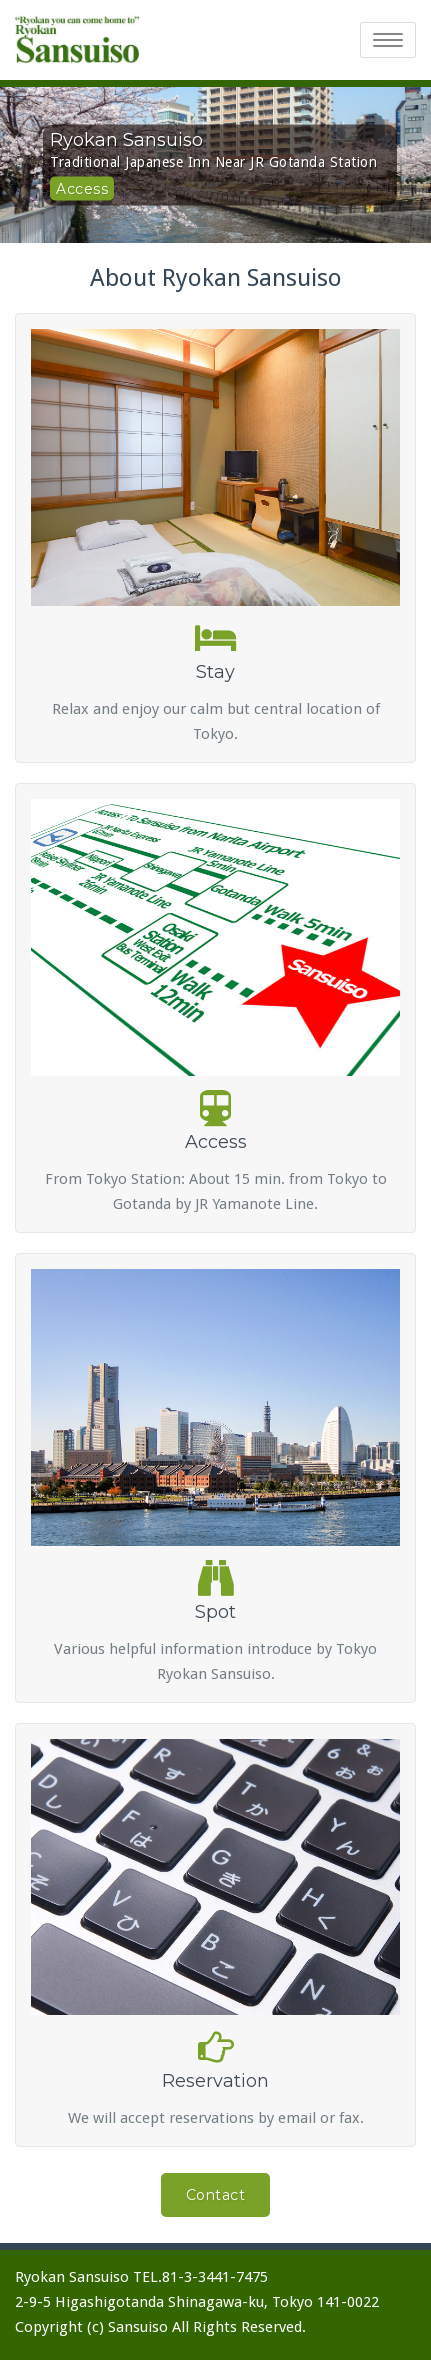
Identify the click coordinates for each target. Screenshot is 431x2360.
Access (82, 188)
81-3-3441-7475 (215, 2277)
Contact (216, 2195)
